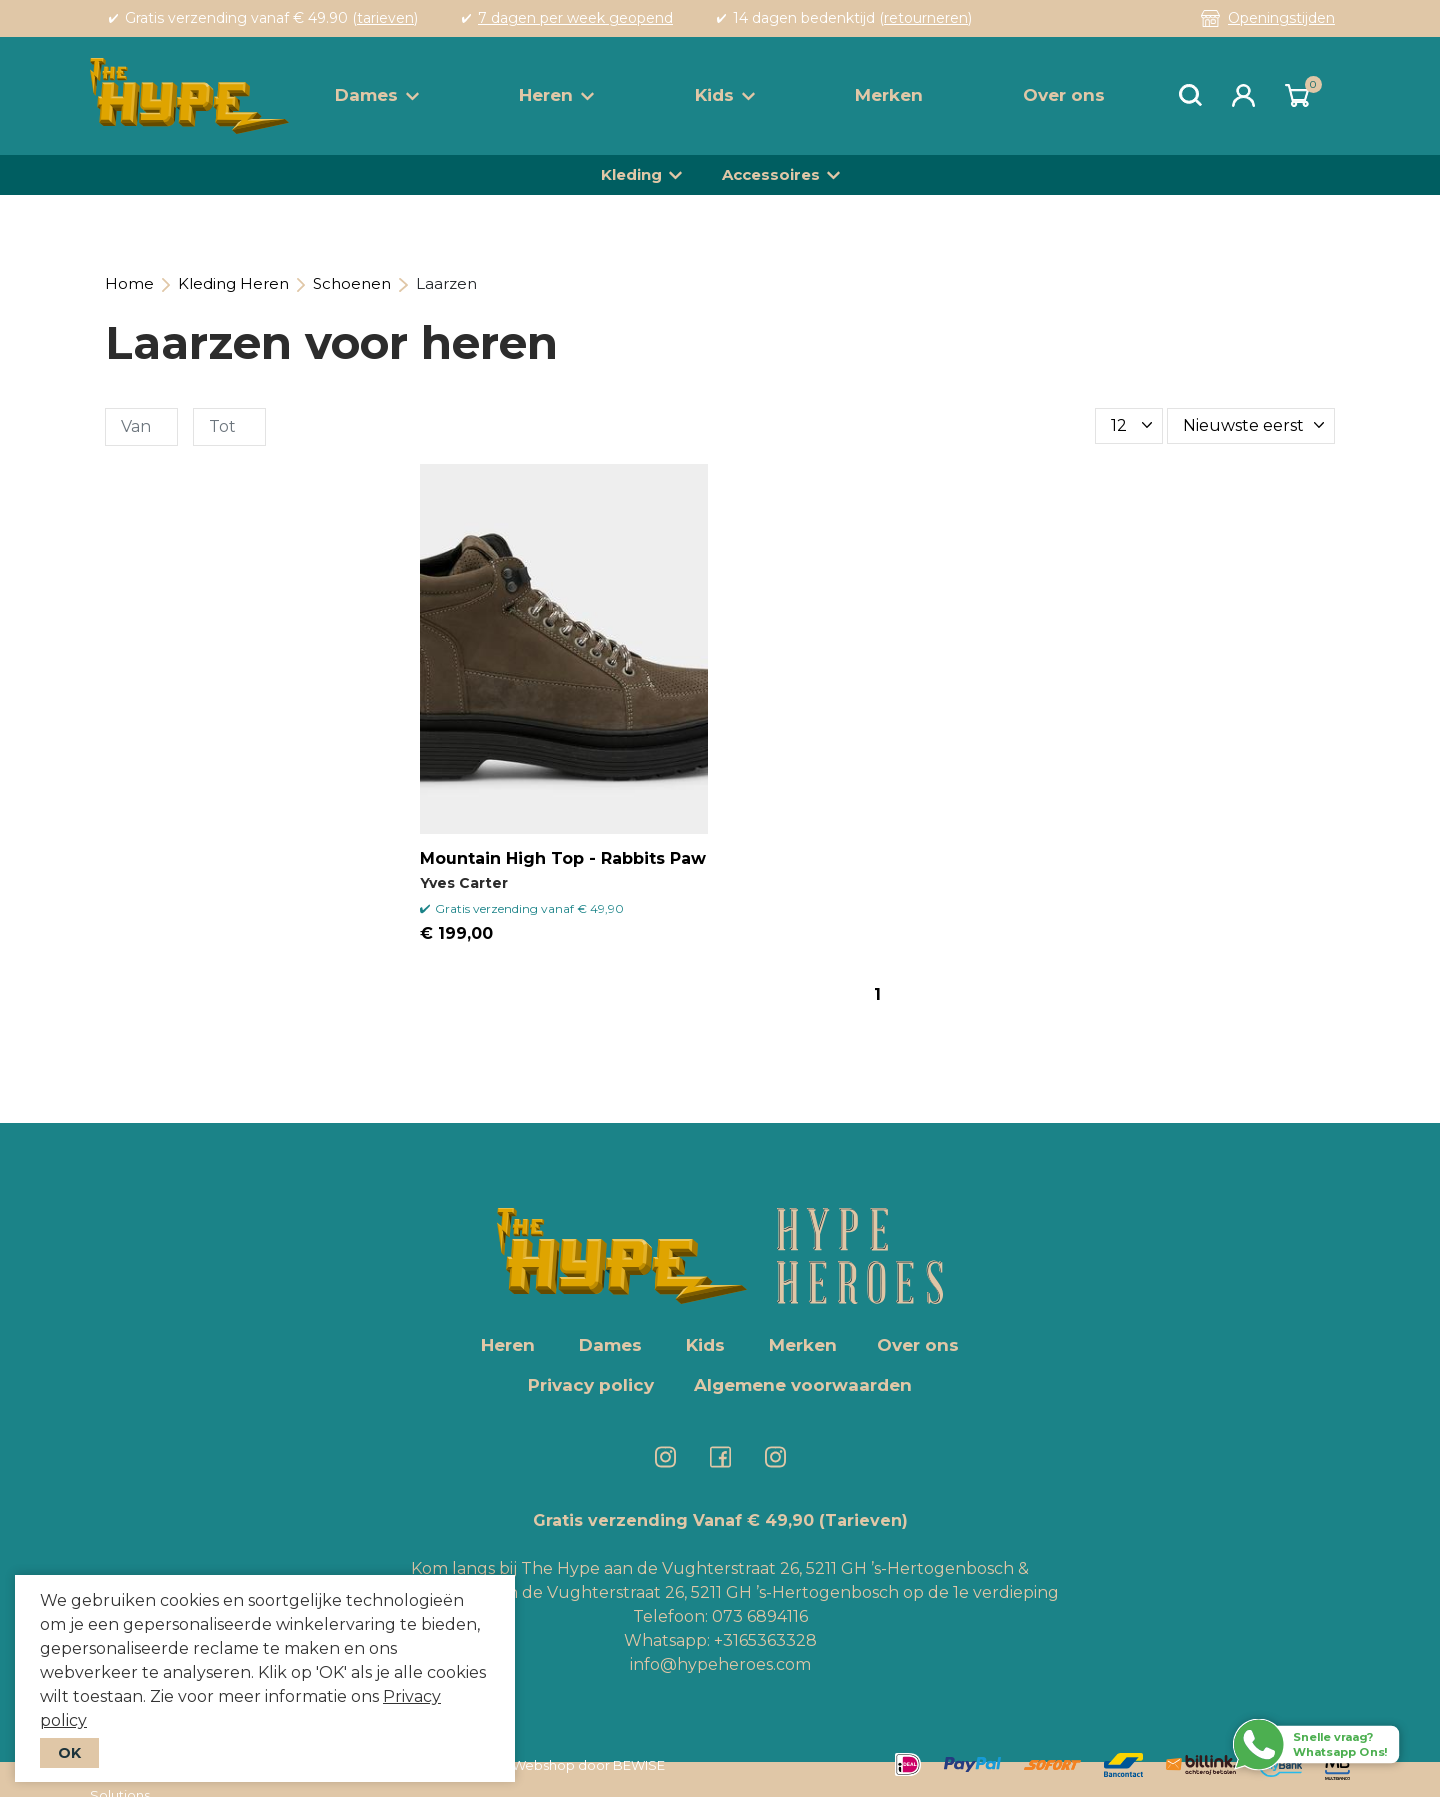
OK (69, 1753)
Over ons (1064, 95)
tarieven (385, 18)
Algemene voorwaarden (803, 1385)
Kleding (631, 174)
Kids (725, 95)
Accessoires (771, 174)
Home (129, 283)
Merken (889, 95)
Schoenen (352, 283)
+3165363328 (763, 1640)
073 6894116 (760, 1616)
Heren (556, 95)
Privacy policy (591, 1385)
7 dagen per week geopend (575, 18)
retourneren (926, 18)
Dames (377, 95)
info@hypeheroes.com (720, 1664)
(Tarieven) (863, 1520)
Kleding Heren (233, 283)
